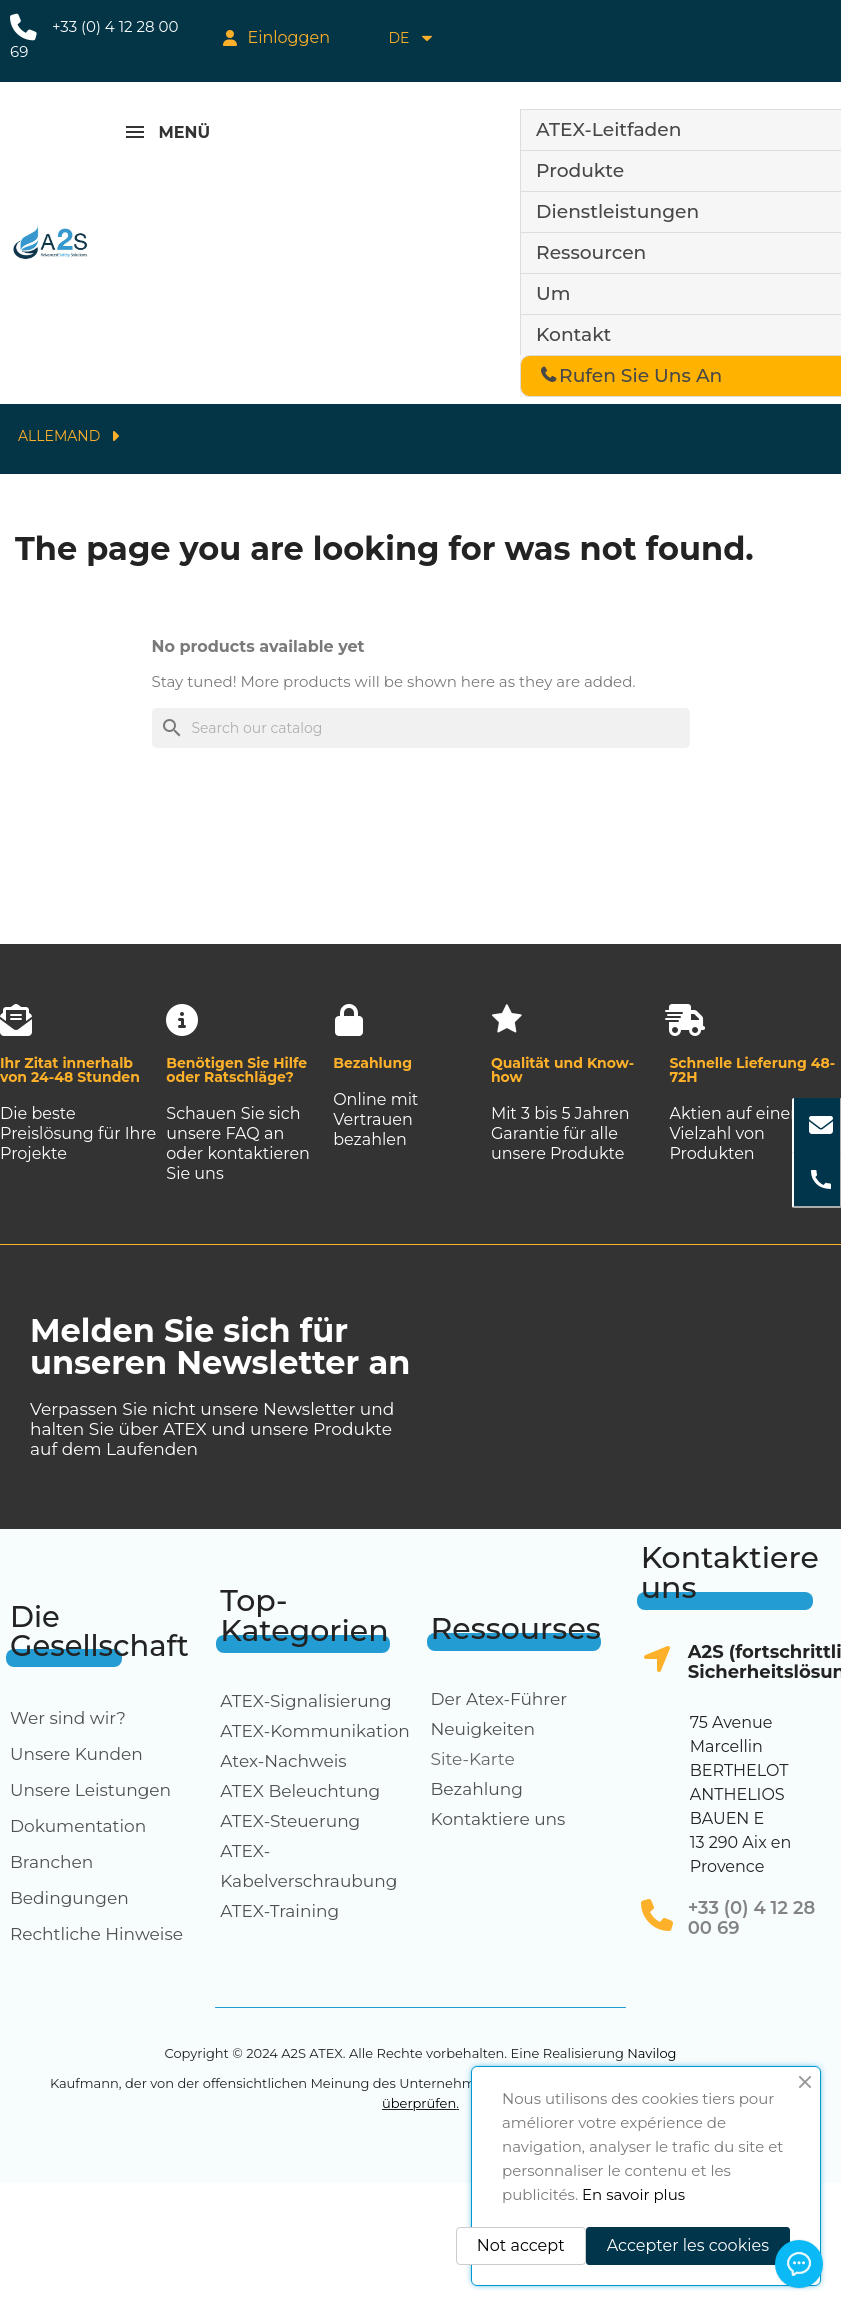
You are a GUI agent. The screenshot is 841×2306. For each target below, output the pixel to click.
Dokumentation (78, 1826)
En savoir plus (633, 2194)
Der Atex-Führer (499, 1699)
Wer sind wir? (68, 1718)
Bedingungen (69, 1898)
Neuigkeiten (483, 1729)
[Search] (421, 728)
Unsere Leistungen (90, 1790)
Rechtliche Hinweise (96, 1934)
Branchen (51, 1862)
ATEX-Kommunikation (315, 1731)
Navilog (651, 2053)
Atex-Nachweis (283, 1761)
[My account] (276, 38)
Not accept (521, 2245)
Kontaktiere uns (498, 1819)
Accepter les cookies (688, 2245)
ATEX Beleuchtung (300, 1791)
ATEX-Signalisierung (306, 1701)
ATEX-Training (279, 1911)
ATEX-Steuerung (290, 1821)
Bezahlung (477, 1789)
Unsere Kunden (76, 1754)
